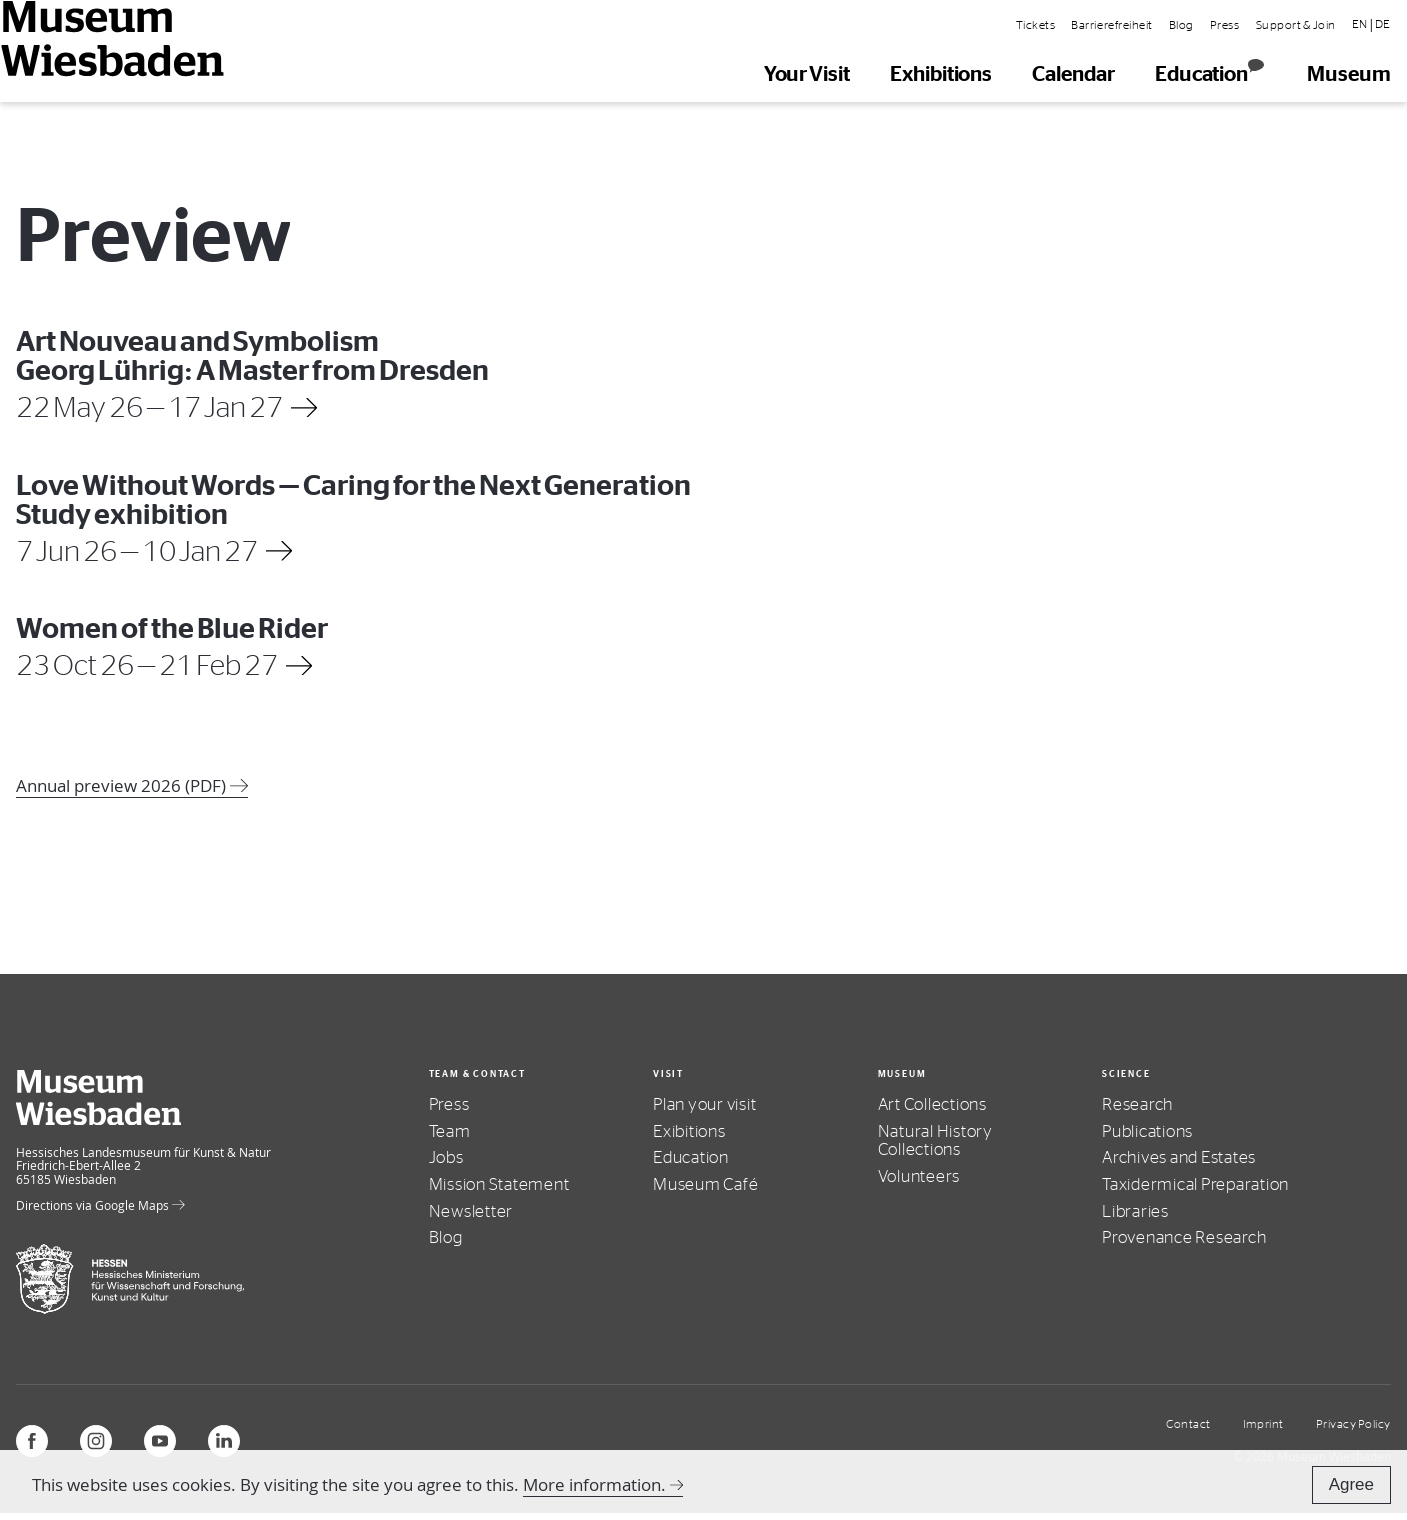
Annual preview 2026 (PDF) (132, 785)
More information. (594, 1484)
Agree (1351, 1484)
